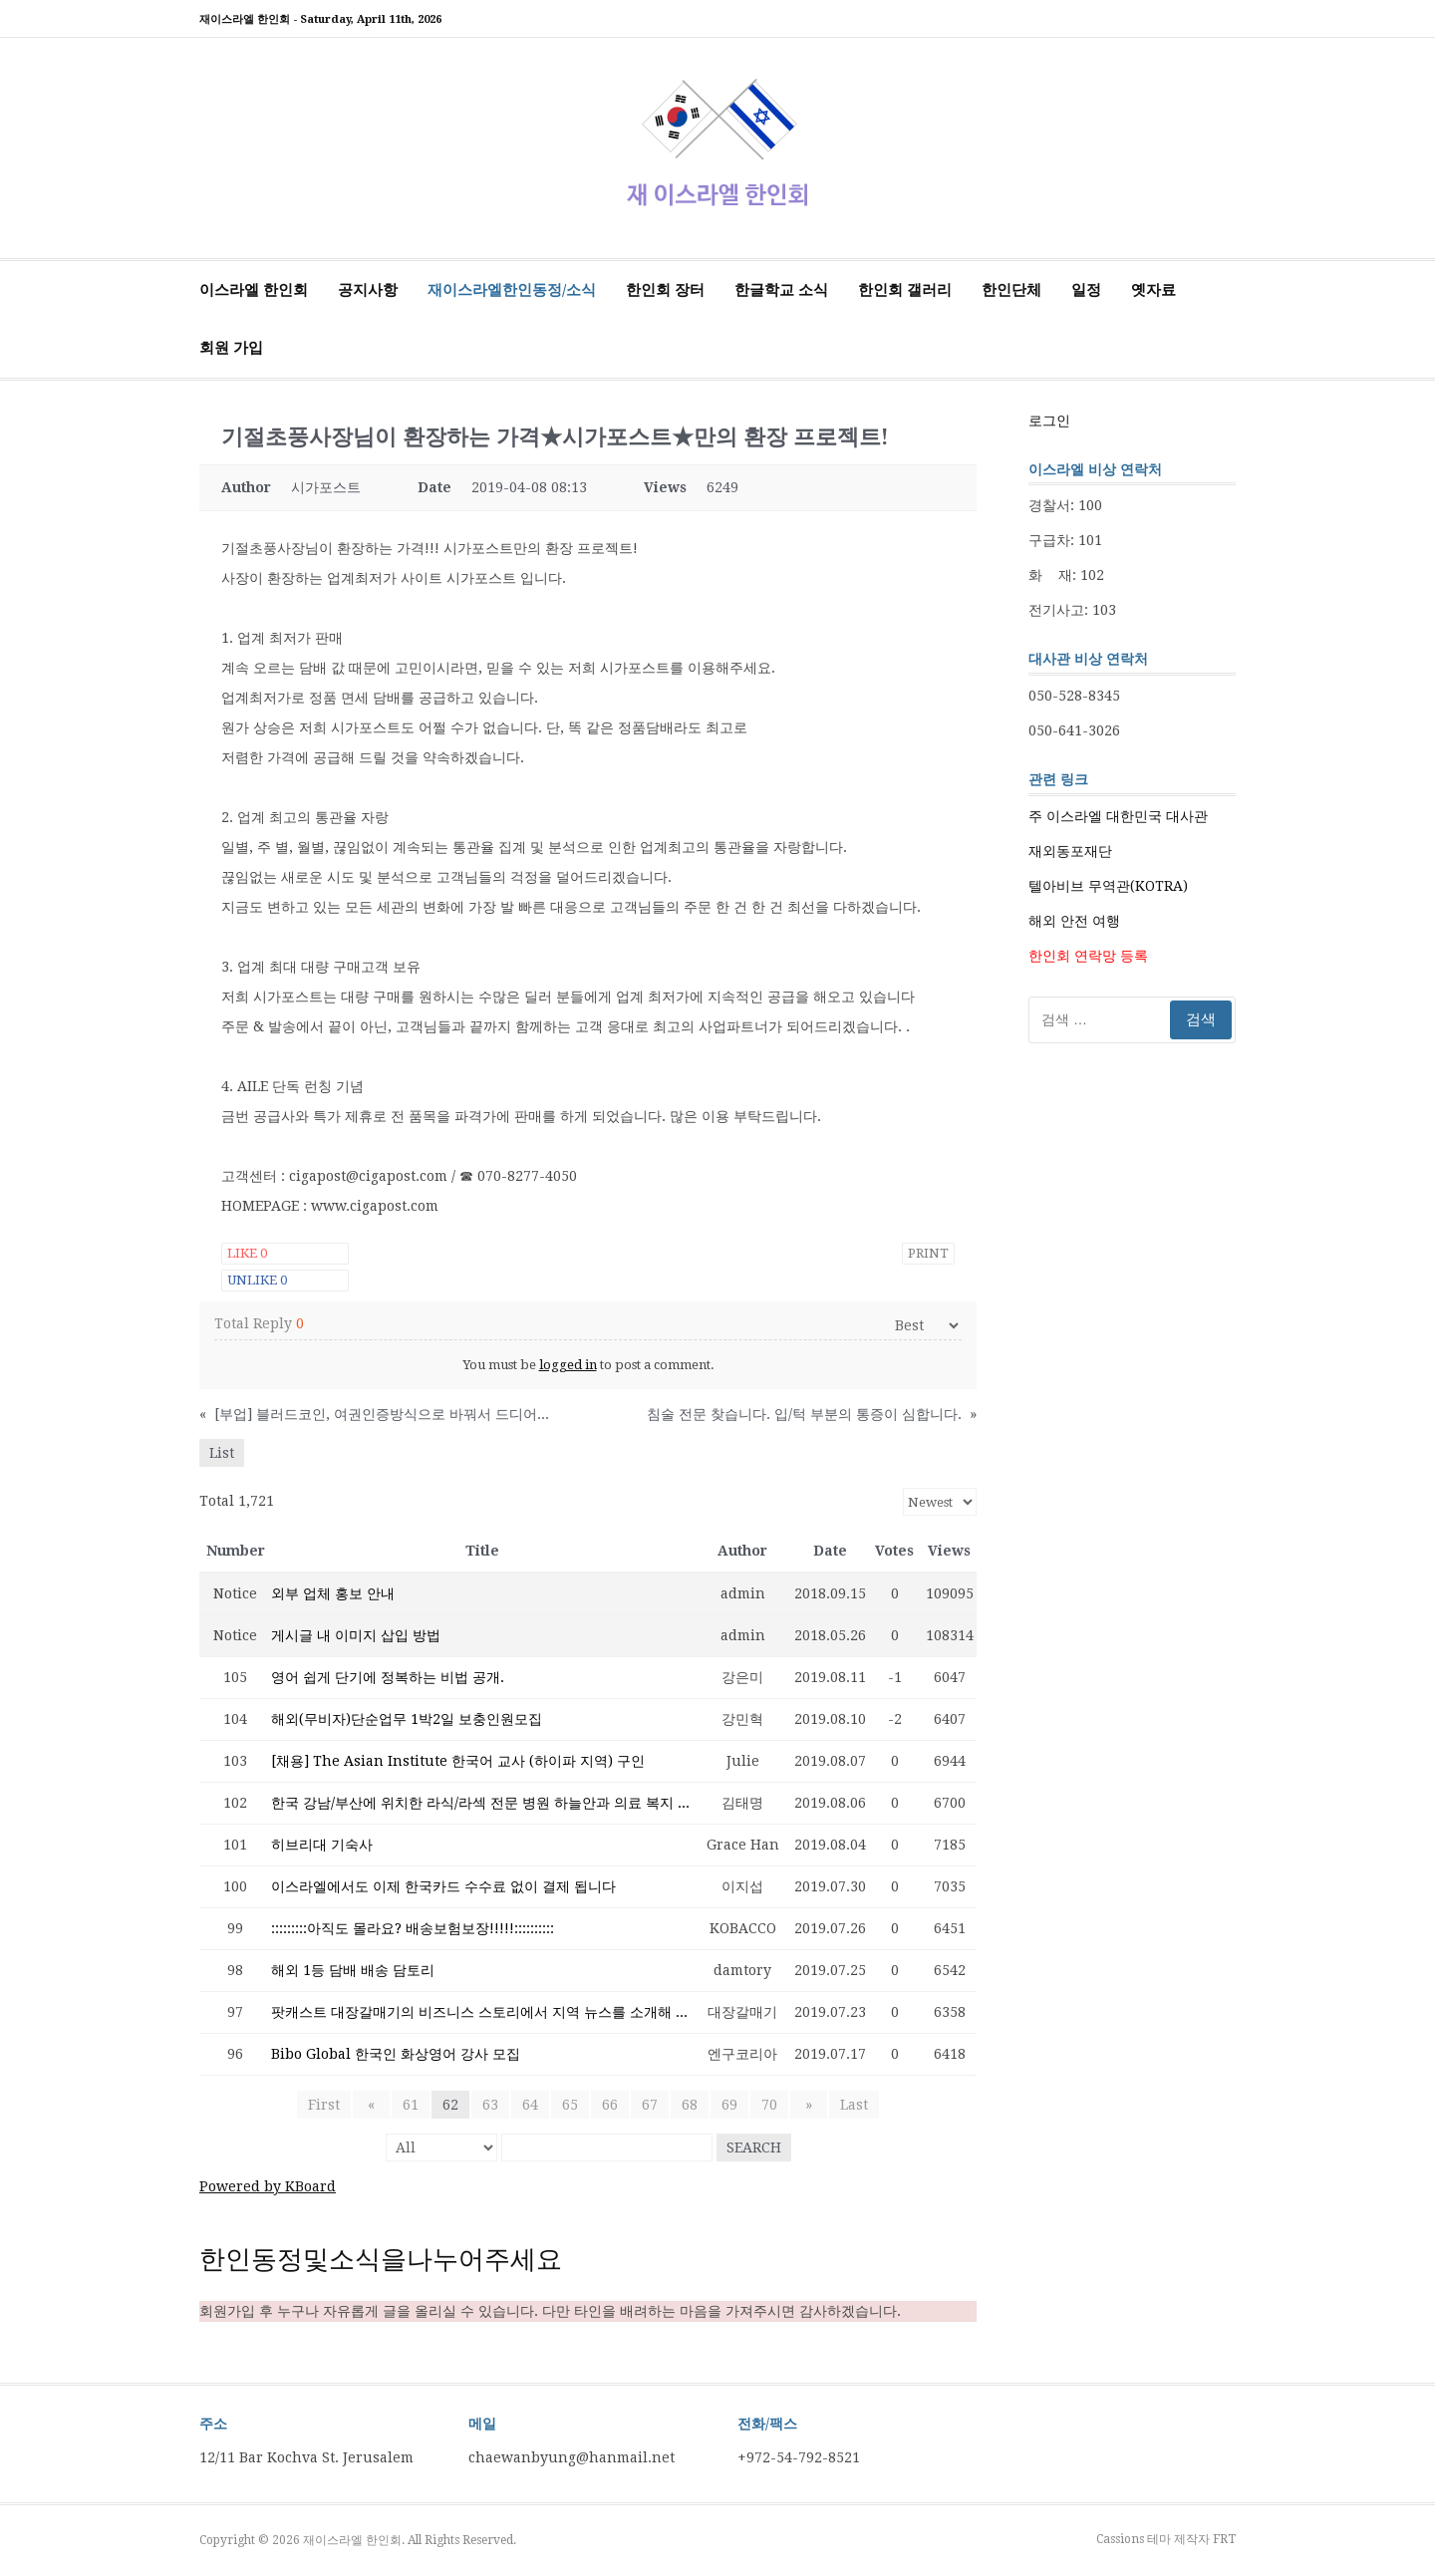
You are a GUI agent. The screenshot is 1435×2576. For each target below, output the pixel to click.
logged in (568, 1364)
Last (846, 2105)
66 (610, 2105)
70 (769, 2105)
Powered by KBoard (267, 2186)
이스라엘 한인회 (253, 290)
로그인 (1049, 421)
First (332, 2105)
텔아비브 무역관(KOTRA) (1108, 886)
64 (530, 2105)
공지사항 (368, 290)
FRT (1224, 2539)
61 (411, 2105)
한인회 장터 (665, 290)
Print (928, 1253)
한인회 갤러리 (905, 290)
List (221, 1453)
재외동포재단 (1070, 851)
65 (570, 2105)
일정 (1086, 290)
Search (753, 2147)
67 (650, 2105)
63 (490, 2105)
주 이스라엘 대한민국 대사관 (1118, 816)
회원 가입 (231, 348)
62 (450, 2105)
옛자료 (1153, 290)
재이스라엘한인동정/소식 (512, 290)
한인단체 (1011, 290)
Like (247, 1253)
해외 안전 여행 (1074, 921)
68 (690, 2105)
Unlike (257, 1280)
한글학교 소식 (781, 290)
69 (729, 2105)
